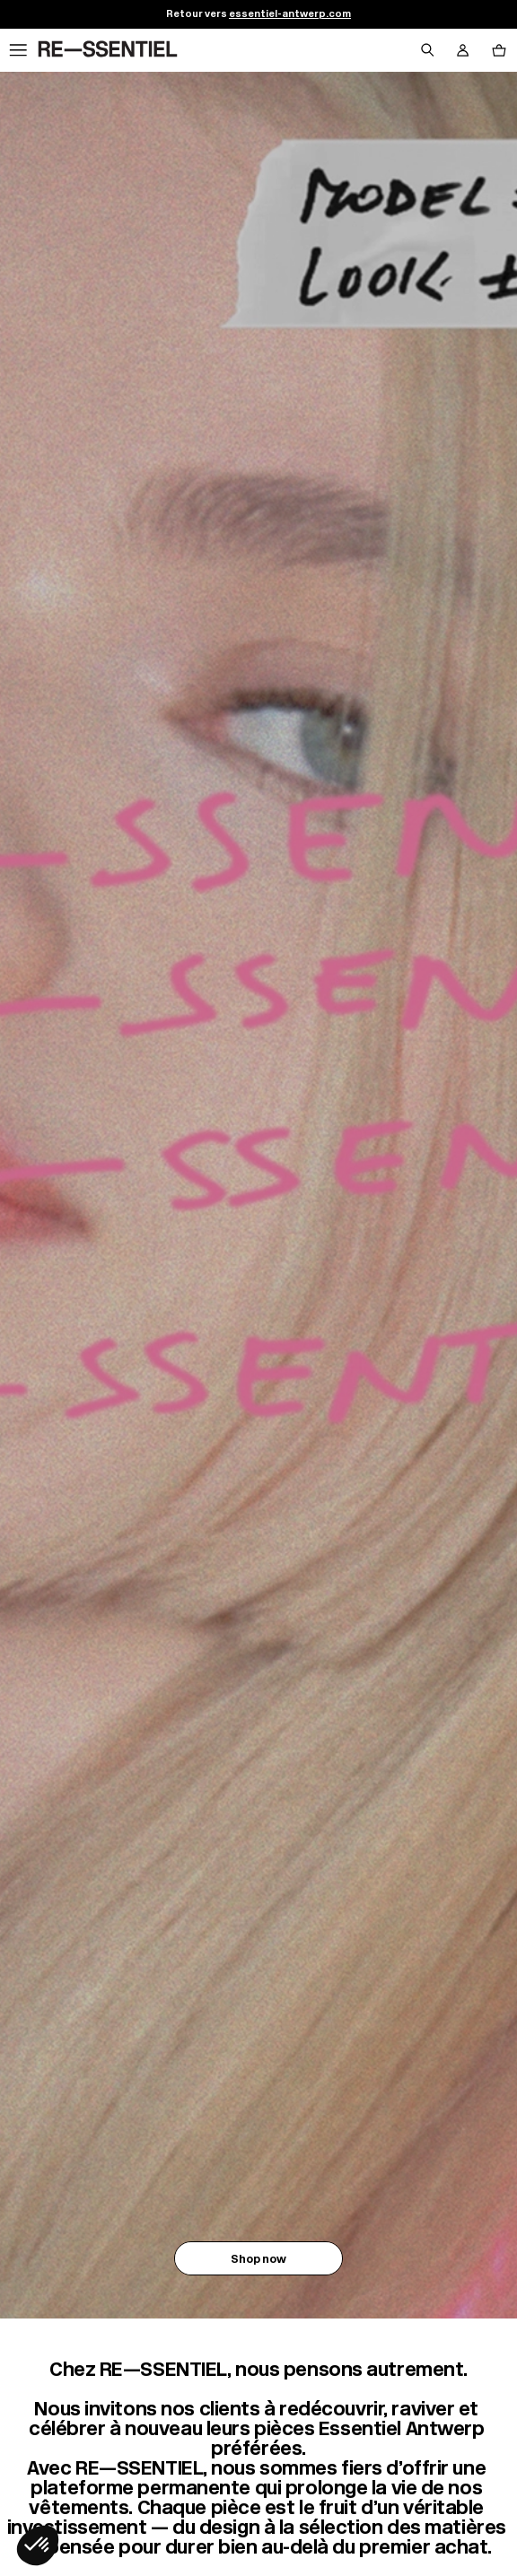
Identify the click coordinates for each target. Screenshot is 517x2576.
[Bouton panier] (499, 50)
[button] (37, 2545)
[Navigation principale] (18, 50)
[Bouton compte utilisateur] (463, 50)
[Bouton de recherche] (427, 50)
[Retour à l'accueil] (108, 50)
